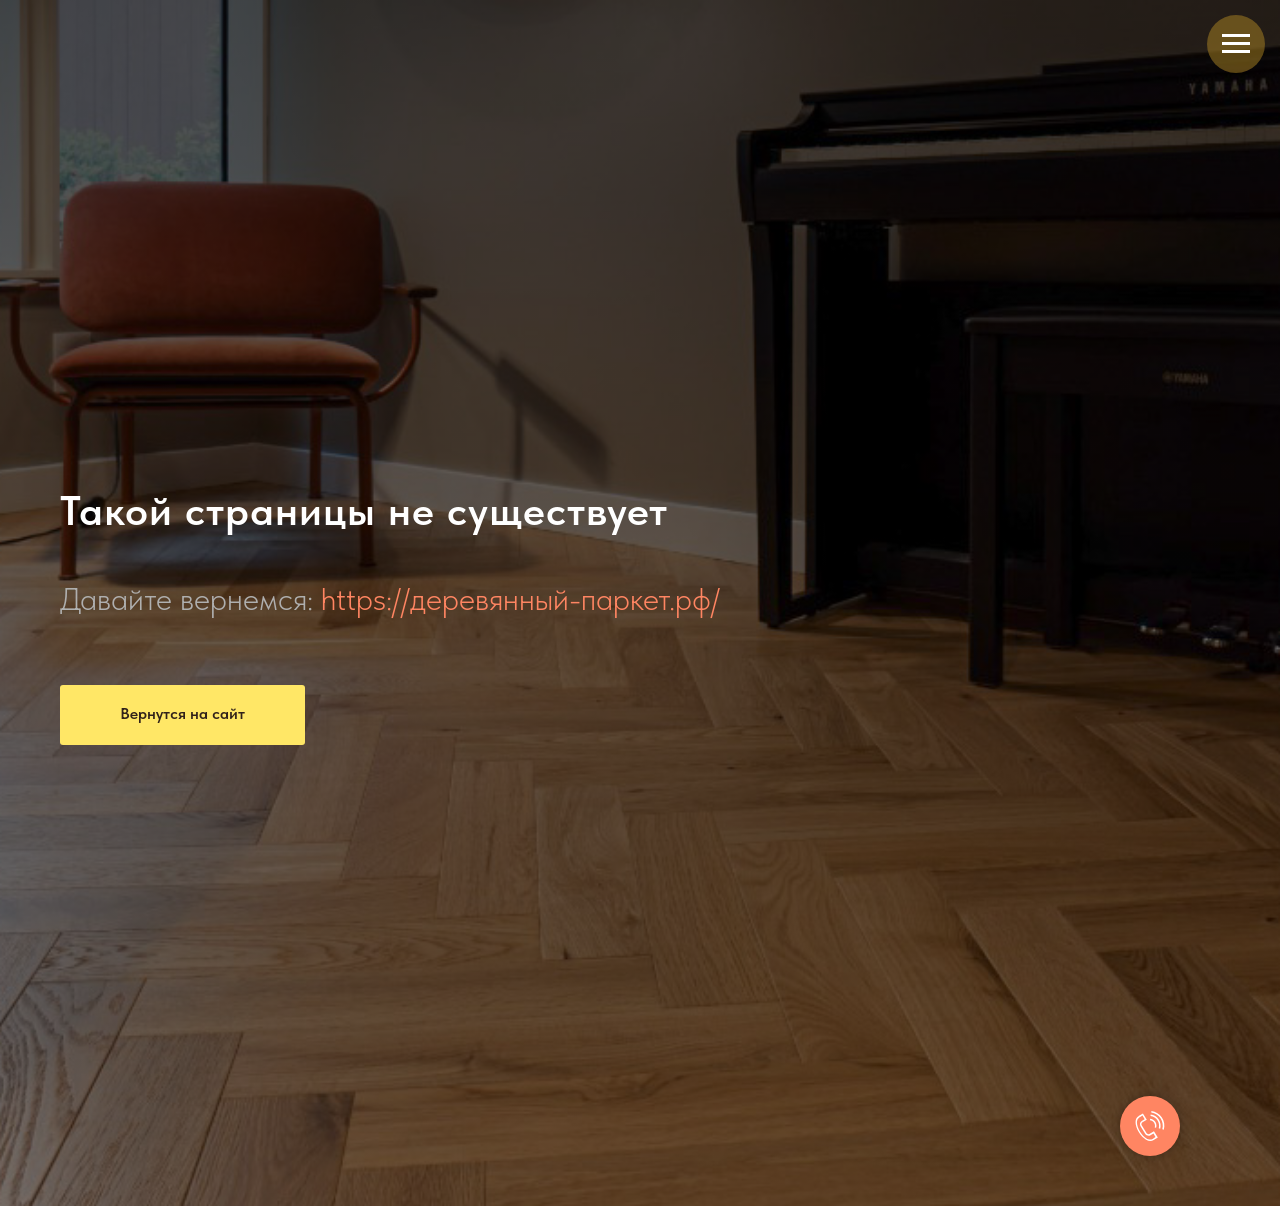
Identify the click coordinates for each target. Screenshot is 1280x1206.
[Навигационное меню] (1236, 44)
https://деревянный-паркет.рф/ (520, 599)
